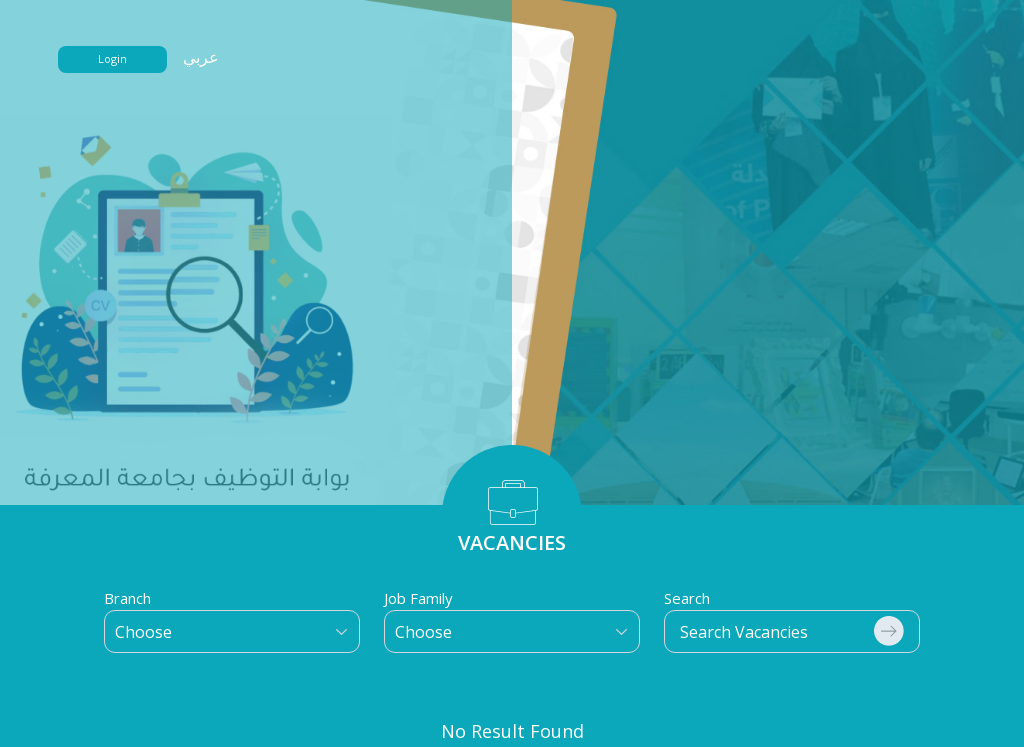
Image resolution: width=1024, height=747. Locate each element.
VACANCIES (512, 542)
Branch (127, 598)
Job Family (418, 598)
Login (112, 58)
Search (687, 598)
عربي (201, 57)
